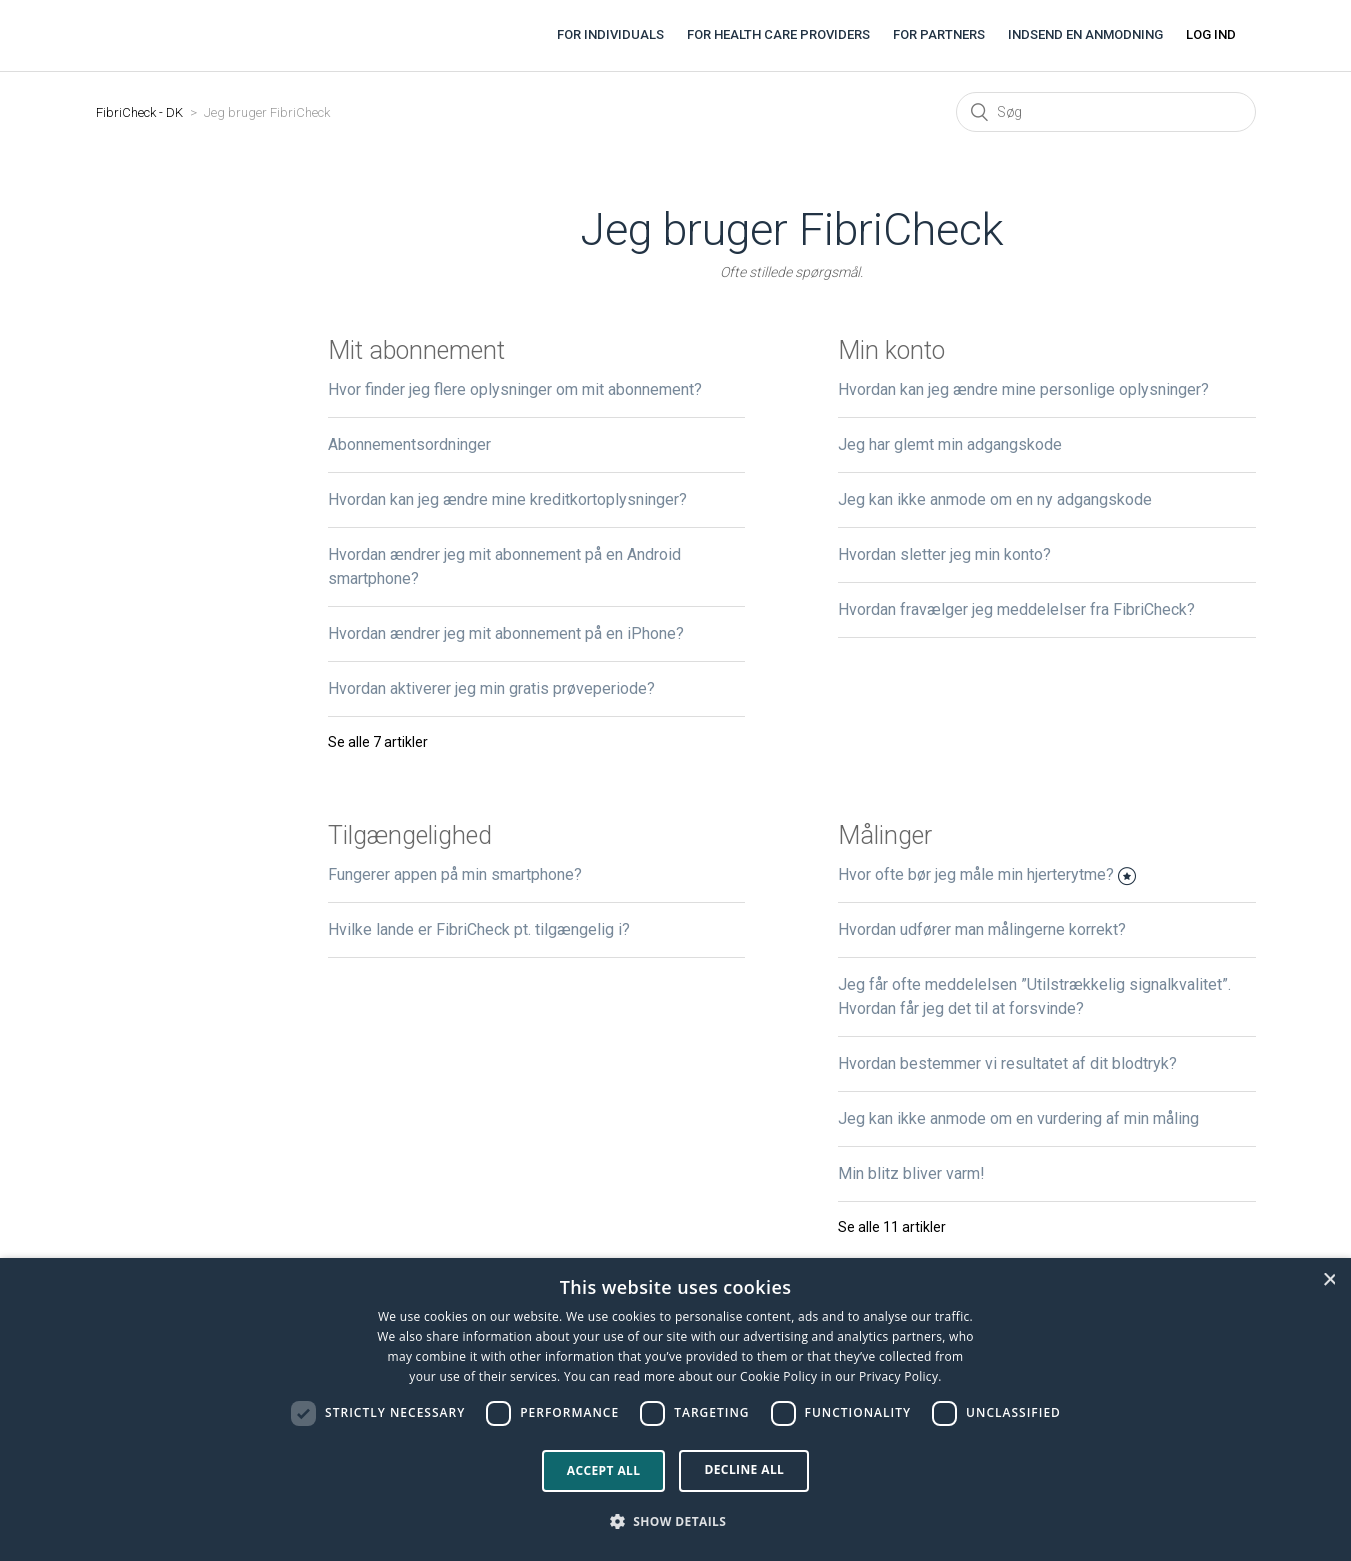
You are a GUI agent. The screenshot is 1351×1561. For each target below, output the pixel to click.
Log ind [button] (1211, 34)
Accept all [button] (604, 1470)
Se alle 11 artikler (892, 1227)
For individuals (610, 34)
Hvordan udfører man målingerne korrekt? (982, 929)
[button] (676, 1522)
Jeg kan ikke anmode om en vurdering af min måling (1018, 1118)
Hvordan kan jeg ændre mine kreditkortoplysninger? (507, 499)
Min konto (891, 350)
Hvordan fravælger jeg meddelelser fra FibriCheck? (1016, 609)
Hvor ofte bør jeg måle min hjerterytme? (976, 874)
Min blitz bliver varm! (911, 1173)
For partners (939, 34)
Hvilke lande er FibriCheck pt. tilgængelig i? (479, 929)
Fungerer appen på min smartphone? (455, 874)
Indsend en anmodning (1085, 34)
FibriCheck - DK (139, 112)
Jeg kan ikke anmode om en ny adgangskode (995, 499)
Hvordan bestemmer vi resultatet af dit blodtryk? (1007, 1063)
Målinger (885, 835)
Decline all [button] (744, 1469)
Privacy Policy (898, 1376)
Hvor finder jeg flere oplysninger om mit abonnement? (515, 389)
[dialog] (675, 1409)
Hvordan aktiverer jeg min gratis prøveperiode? (491, 688)
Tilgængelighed (410, 835)
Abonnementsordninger (409, 444)
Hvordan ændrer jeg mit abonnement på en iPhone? (506, 633)
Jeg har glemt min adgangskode (950, 444)
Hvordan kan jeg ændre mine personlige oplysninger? (1023, 389)
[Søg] (1106, 112)
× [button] (1329, 1279)
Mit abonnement (416, 350)
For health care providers (778, 34)
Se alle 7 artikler (378, 742)
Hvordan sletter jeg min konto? (944, 554)
